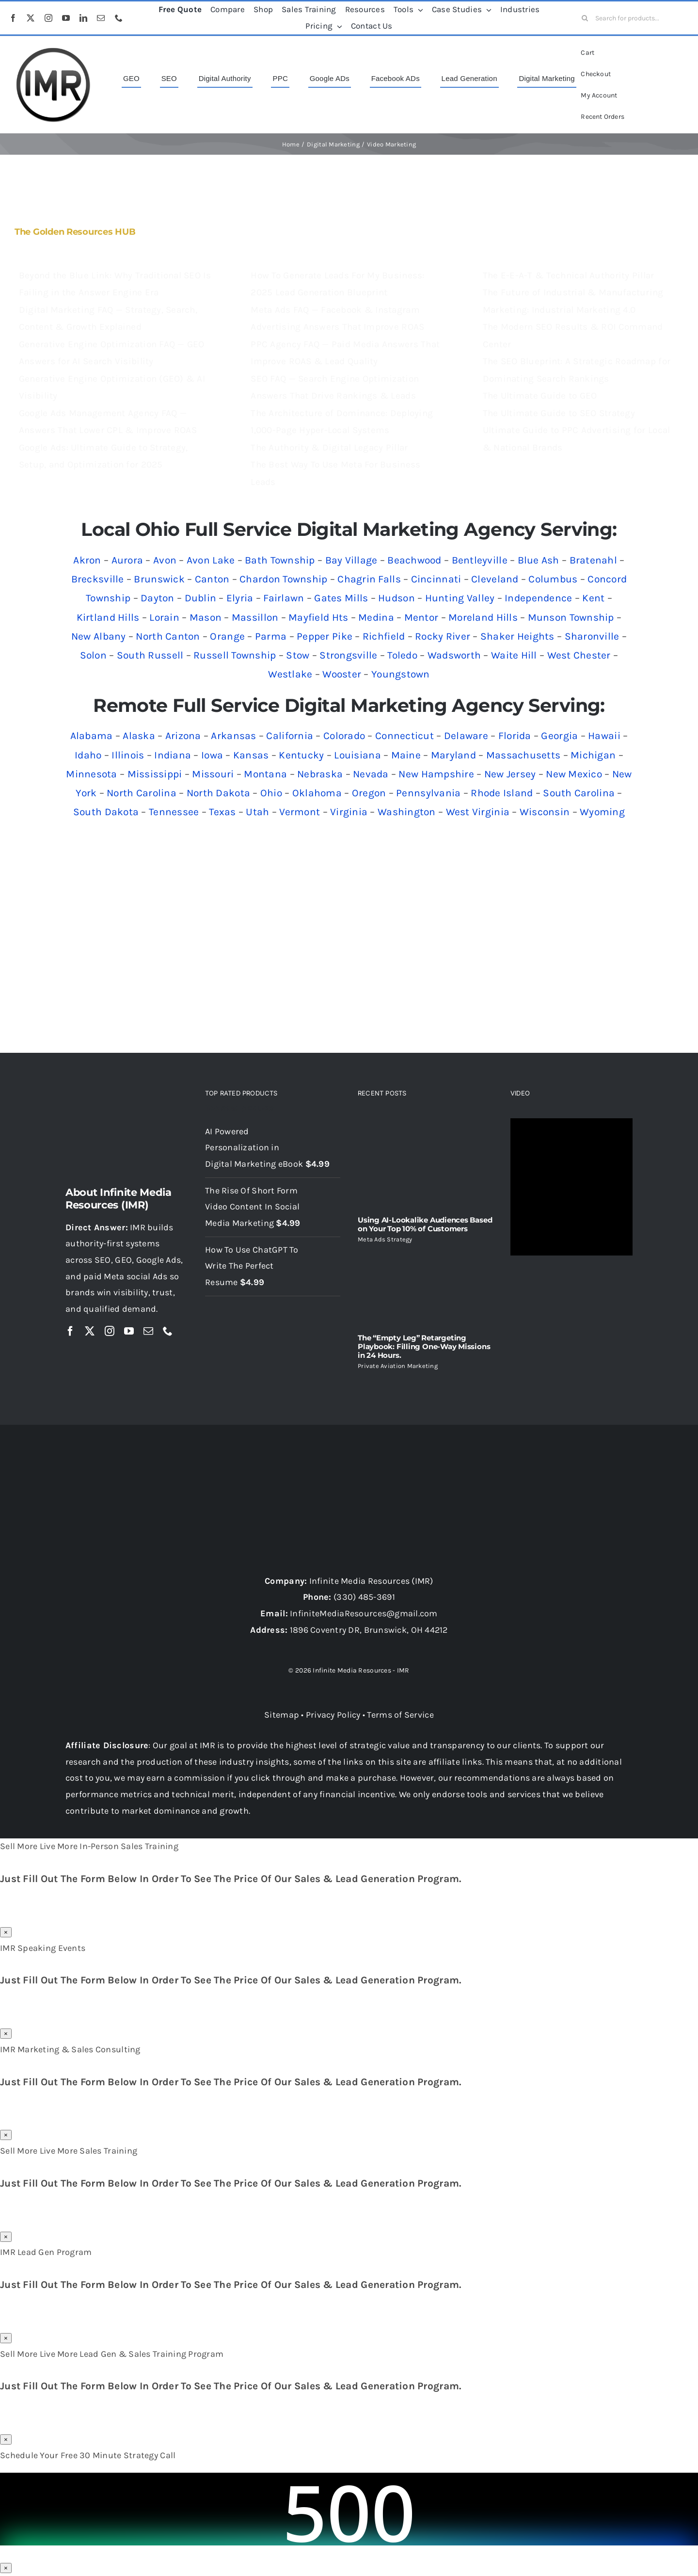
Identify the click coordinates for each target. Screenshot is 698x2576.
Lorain (164, 617)
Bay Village (351, 560)
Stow (297, 655)
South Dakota (106, 812)
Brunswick (159, 579)
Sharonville (592, 636)
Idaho (88, 755)
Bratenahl (593, 560)
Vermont (299, 812)
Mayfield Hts (318, 617)
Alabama (91, 735)
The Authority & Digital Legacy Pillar (329, 447)
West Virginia (478, 812)
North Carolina (141, 793)
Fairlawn (283, 598)
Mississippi (154, 774)
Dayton (157, 598)
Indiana (172, 755)
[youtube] (66, 18)
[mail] (101, 18)
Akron (87, 560)
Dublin (201, 598)
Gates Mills (341, 598)
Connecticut (404, 735)
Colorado (344, 735)
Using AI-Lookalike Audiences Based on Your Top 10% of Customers (425, 1224)
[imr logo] (53, 50)
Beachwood (414, 560)
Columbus (552, 579)
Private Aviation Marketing (398, 1365)
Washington (407, 812)
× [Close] (6, 1932)
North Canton (168, 636)
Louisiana (357, 755)
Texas (222, 812)
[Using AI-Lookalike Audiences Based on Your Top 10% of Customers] (425, 1163)
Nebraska (320, 774)
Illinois (127, 755)
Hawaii (604, 735)
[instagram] (48, 18)
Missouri (213, 774)
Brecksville (97, 579)
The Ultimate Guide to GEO (540, 395)
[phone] (119, 18)
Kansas (251, 755)
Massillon (255, 617)
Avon (164, 560)
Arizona (183, 735)
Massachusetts (523, 755)
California (289, 735)
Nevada (371, 774)
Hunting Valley (460, 598)
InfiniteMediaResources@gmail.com (364, 1613)
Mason (206, 617)
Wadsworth (454, 655)
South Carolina (579, 793)
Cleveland (494, 579)
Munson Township (571, 617)
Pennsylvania (428, 793)
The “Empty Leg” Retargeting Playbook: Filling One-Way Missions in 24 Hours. (424, 1346)
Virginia (348, 812)
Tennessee (174, 812)
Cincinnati (436, 579)
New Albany (98, 636)
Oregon (369, 793)
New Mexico (574, 774)
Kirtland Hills (108, 617)
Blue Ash (538, 560)
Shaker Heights (517, 636)
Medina (376, 617)
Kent (593, 598)
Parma (270, 636)
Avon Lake (211, 560)
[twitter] (30, 18)
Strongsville (348, 655)
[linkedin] (83, 18)
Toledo (402, 655)
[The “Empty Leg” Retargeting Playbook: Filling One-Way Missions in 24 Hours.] (425, 1288)
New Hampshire (436, 774)
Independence (538, 598)
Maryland (453, 755)
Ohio (271, 793)
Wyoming (602, 812)
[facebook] (13, 18)
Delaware (466, 735)
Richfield (384, 636)
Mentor (421, 617)
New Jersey (510, 774)
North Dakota (218, 793)
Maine (406, 755)
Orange (227, 636)
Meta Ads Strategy (385, 1239)
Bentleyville (480, 560)
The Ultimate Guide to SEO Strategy (559, 413)
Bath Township (280, 560)
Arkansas (233, 735)
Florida (514, 735)
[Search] (584, 18)
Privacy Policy (333, 1714)
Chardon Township (283, 579)
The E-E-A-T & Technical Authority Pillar (568, 275)
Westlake (290, 674)
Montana (265, 774)
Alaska (139, 735)
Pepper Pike (324, 636)
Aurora (127, 560)
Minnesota (91, 774)
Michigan (593, 755)
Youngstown (400, 674)
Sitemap (281, 1714)
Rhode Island (502, 793)
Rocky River (442, 636)
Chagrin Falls (369, 579)
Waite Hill (514, 655)
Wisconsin (545, 812)
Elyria (240, 598)
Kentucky (301, 755)
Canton (212, 579)
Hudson (396, 598)
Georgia (559, 735)
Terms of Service (400, 1714)
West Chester (579, 655)
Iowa (212, 755)
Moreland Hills (483, 617)
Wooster (341, 674)
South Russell (150, 655)
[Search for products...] (631, 18)
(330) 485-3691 (364, 1597)
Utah (257, 812)
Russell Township (234, 655)
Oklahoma (317, 793)
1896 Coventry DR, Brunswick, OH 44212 (369, 1630)
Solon (93, 655)
